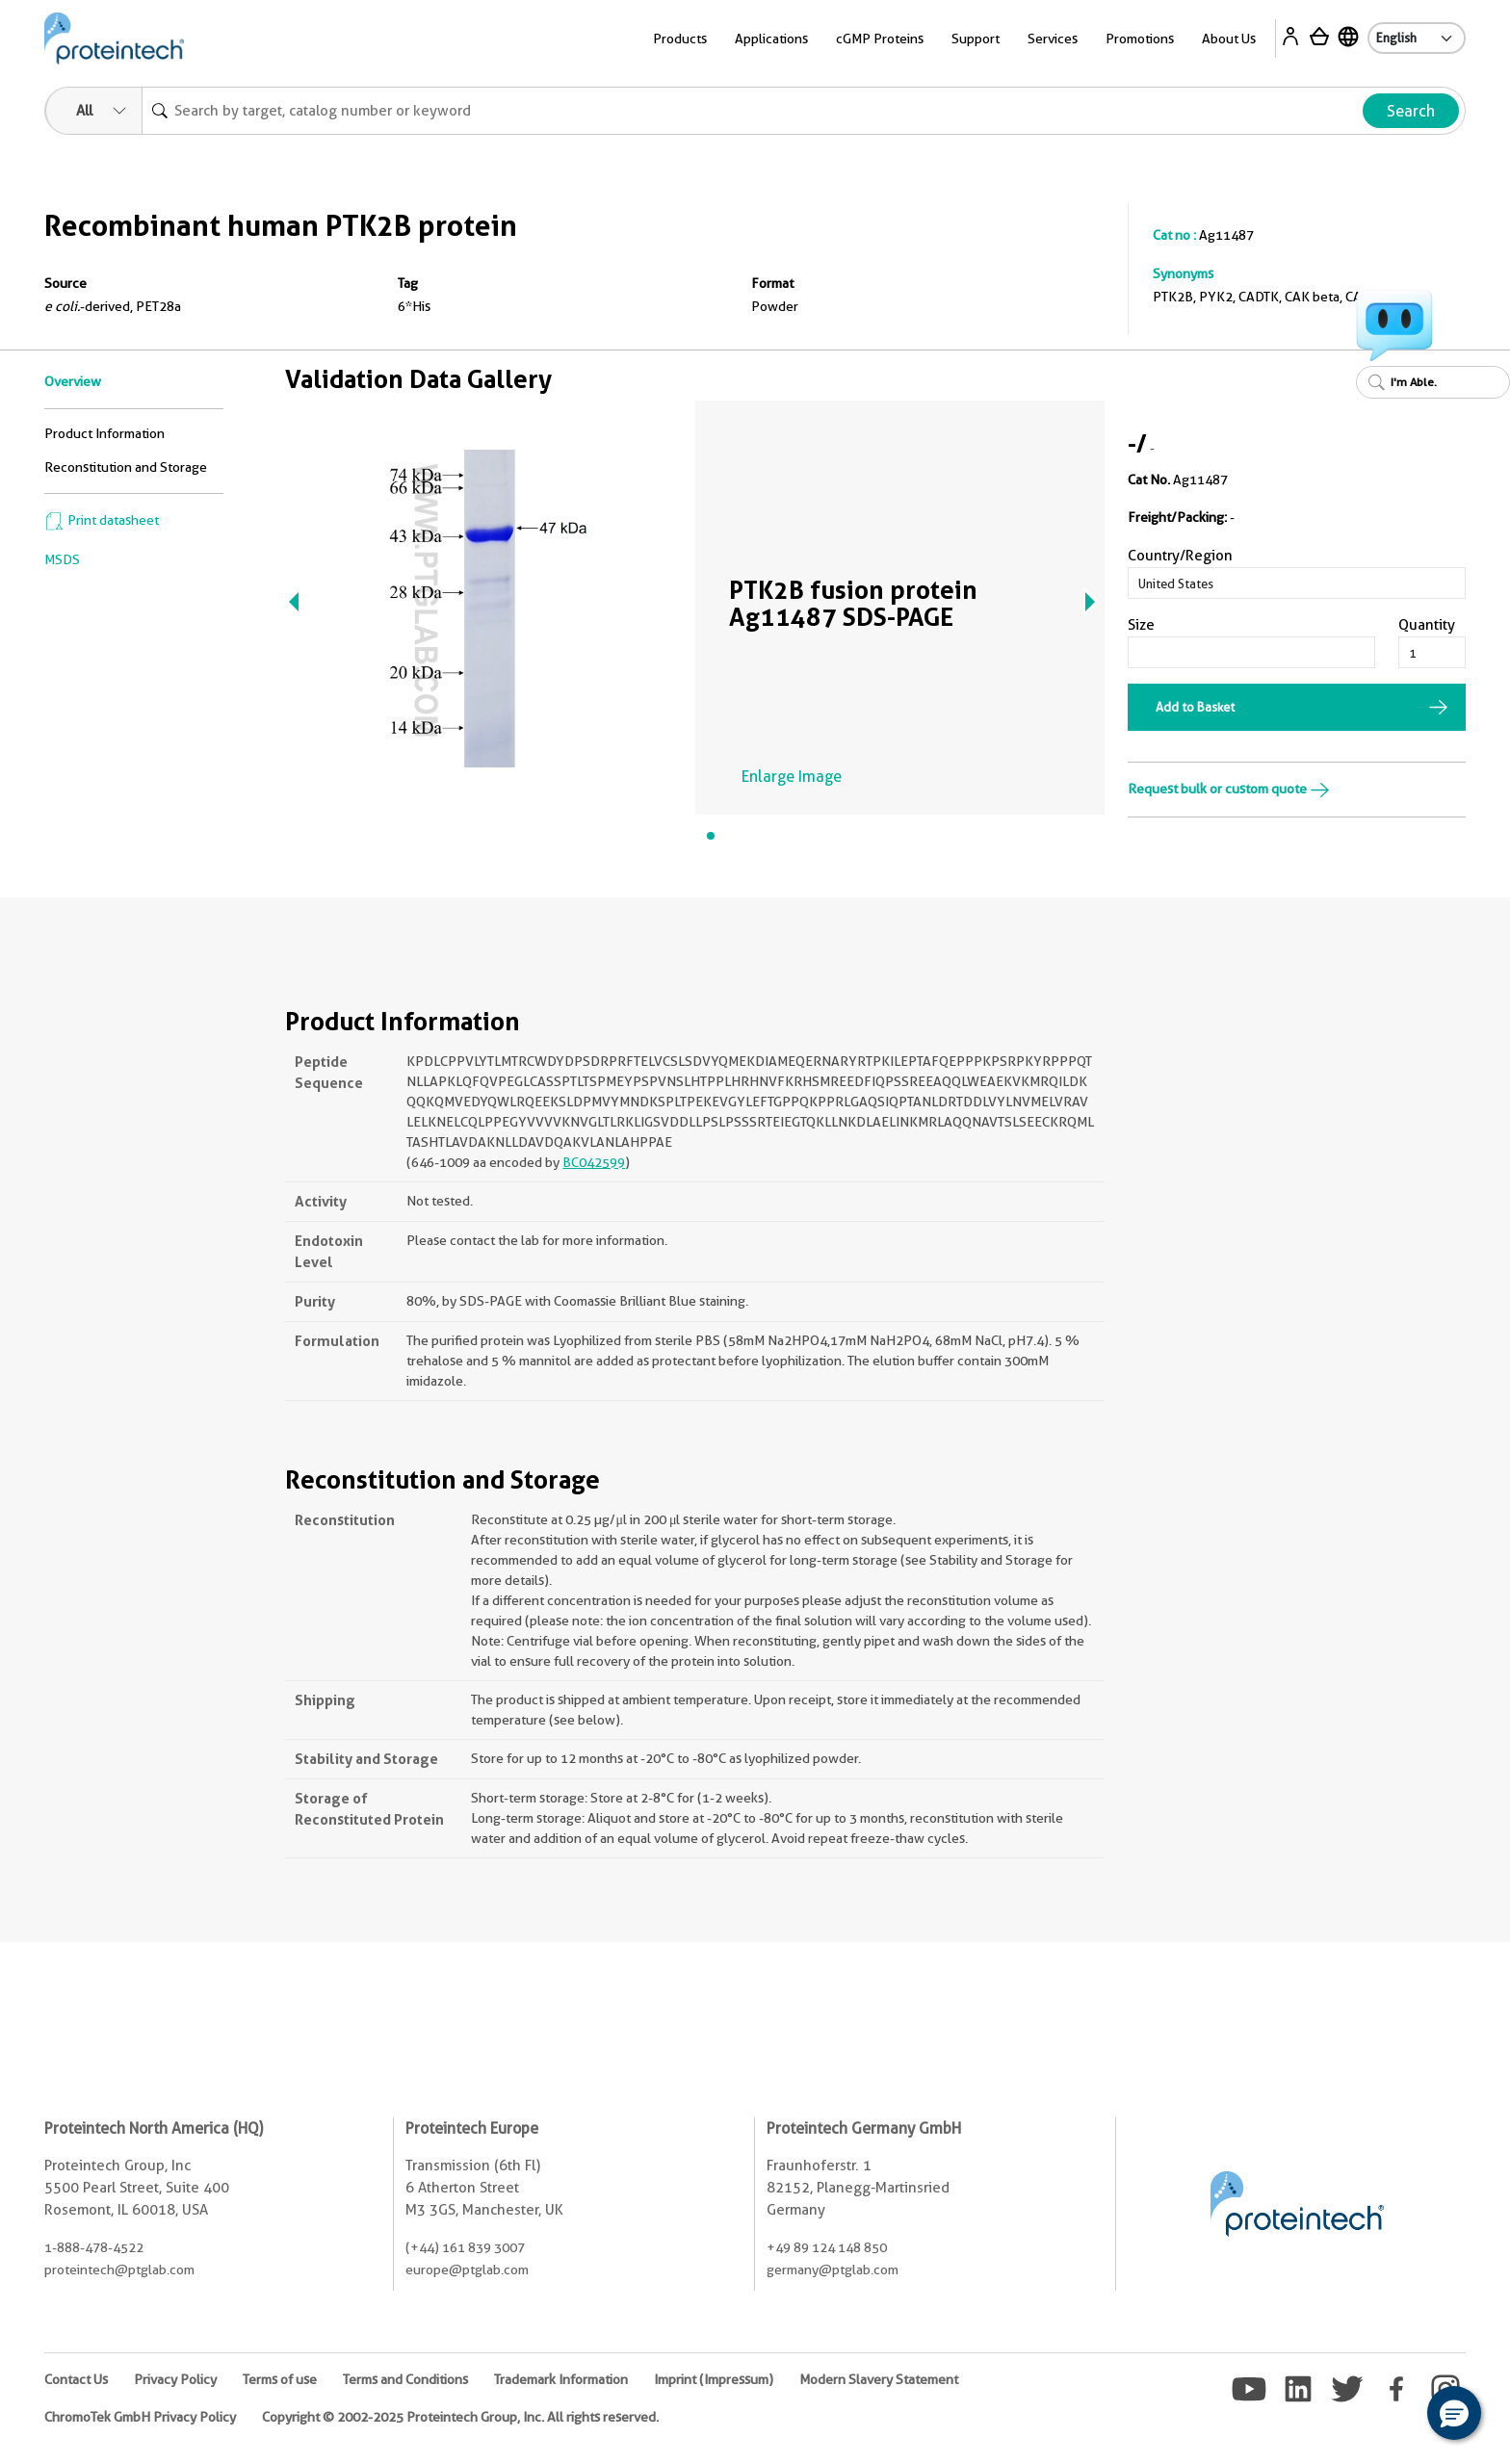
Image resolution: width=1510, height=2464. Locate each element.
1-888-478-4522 (93, 2247)
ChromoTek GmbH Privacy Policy (140, 2417)
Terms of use (280, 2379)
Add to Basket (1195, 706)
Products (680, 38)
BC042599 (593, 1162)
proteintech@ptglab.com (119, 2269)
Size (1141, 625)
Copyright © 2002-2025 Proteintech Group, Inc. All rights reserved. (460, 2417)
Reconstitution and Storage (125, 467)
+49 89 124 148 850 (827, 2247)
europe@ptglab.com (467, 2269)
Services (1053, 38)
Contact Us (76, 2379)
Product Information (104, 433)
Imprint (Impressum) (713, 2379)
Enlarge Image (792, 776)
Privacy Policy (175, 2379)
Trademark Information (561, 2379)
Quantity (1426, 625)
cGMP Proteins (880, 38)
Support (975, 38)
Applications (771, 38)
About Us (1229, 38)
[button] (1454, 2413)
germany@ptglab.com (832, 2269)
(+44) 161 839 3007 (465, 2247)
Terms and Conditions (405, 2379)
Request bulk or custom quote (1229, 788)
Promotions (1140, 38)
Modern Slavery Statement (878, 2379)
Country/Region (1180, 555)
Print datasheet (101, 520)
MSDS (62, 559)
